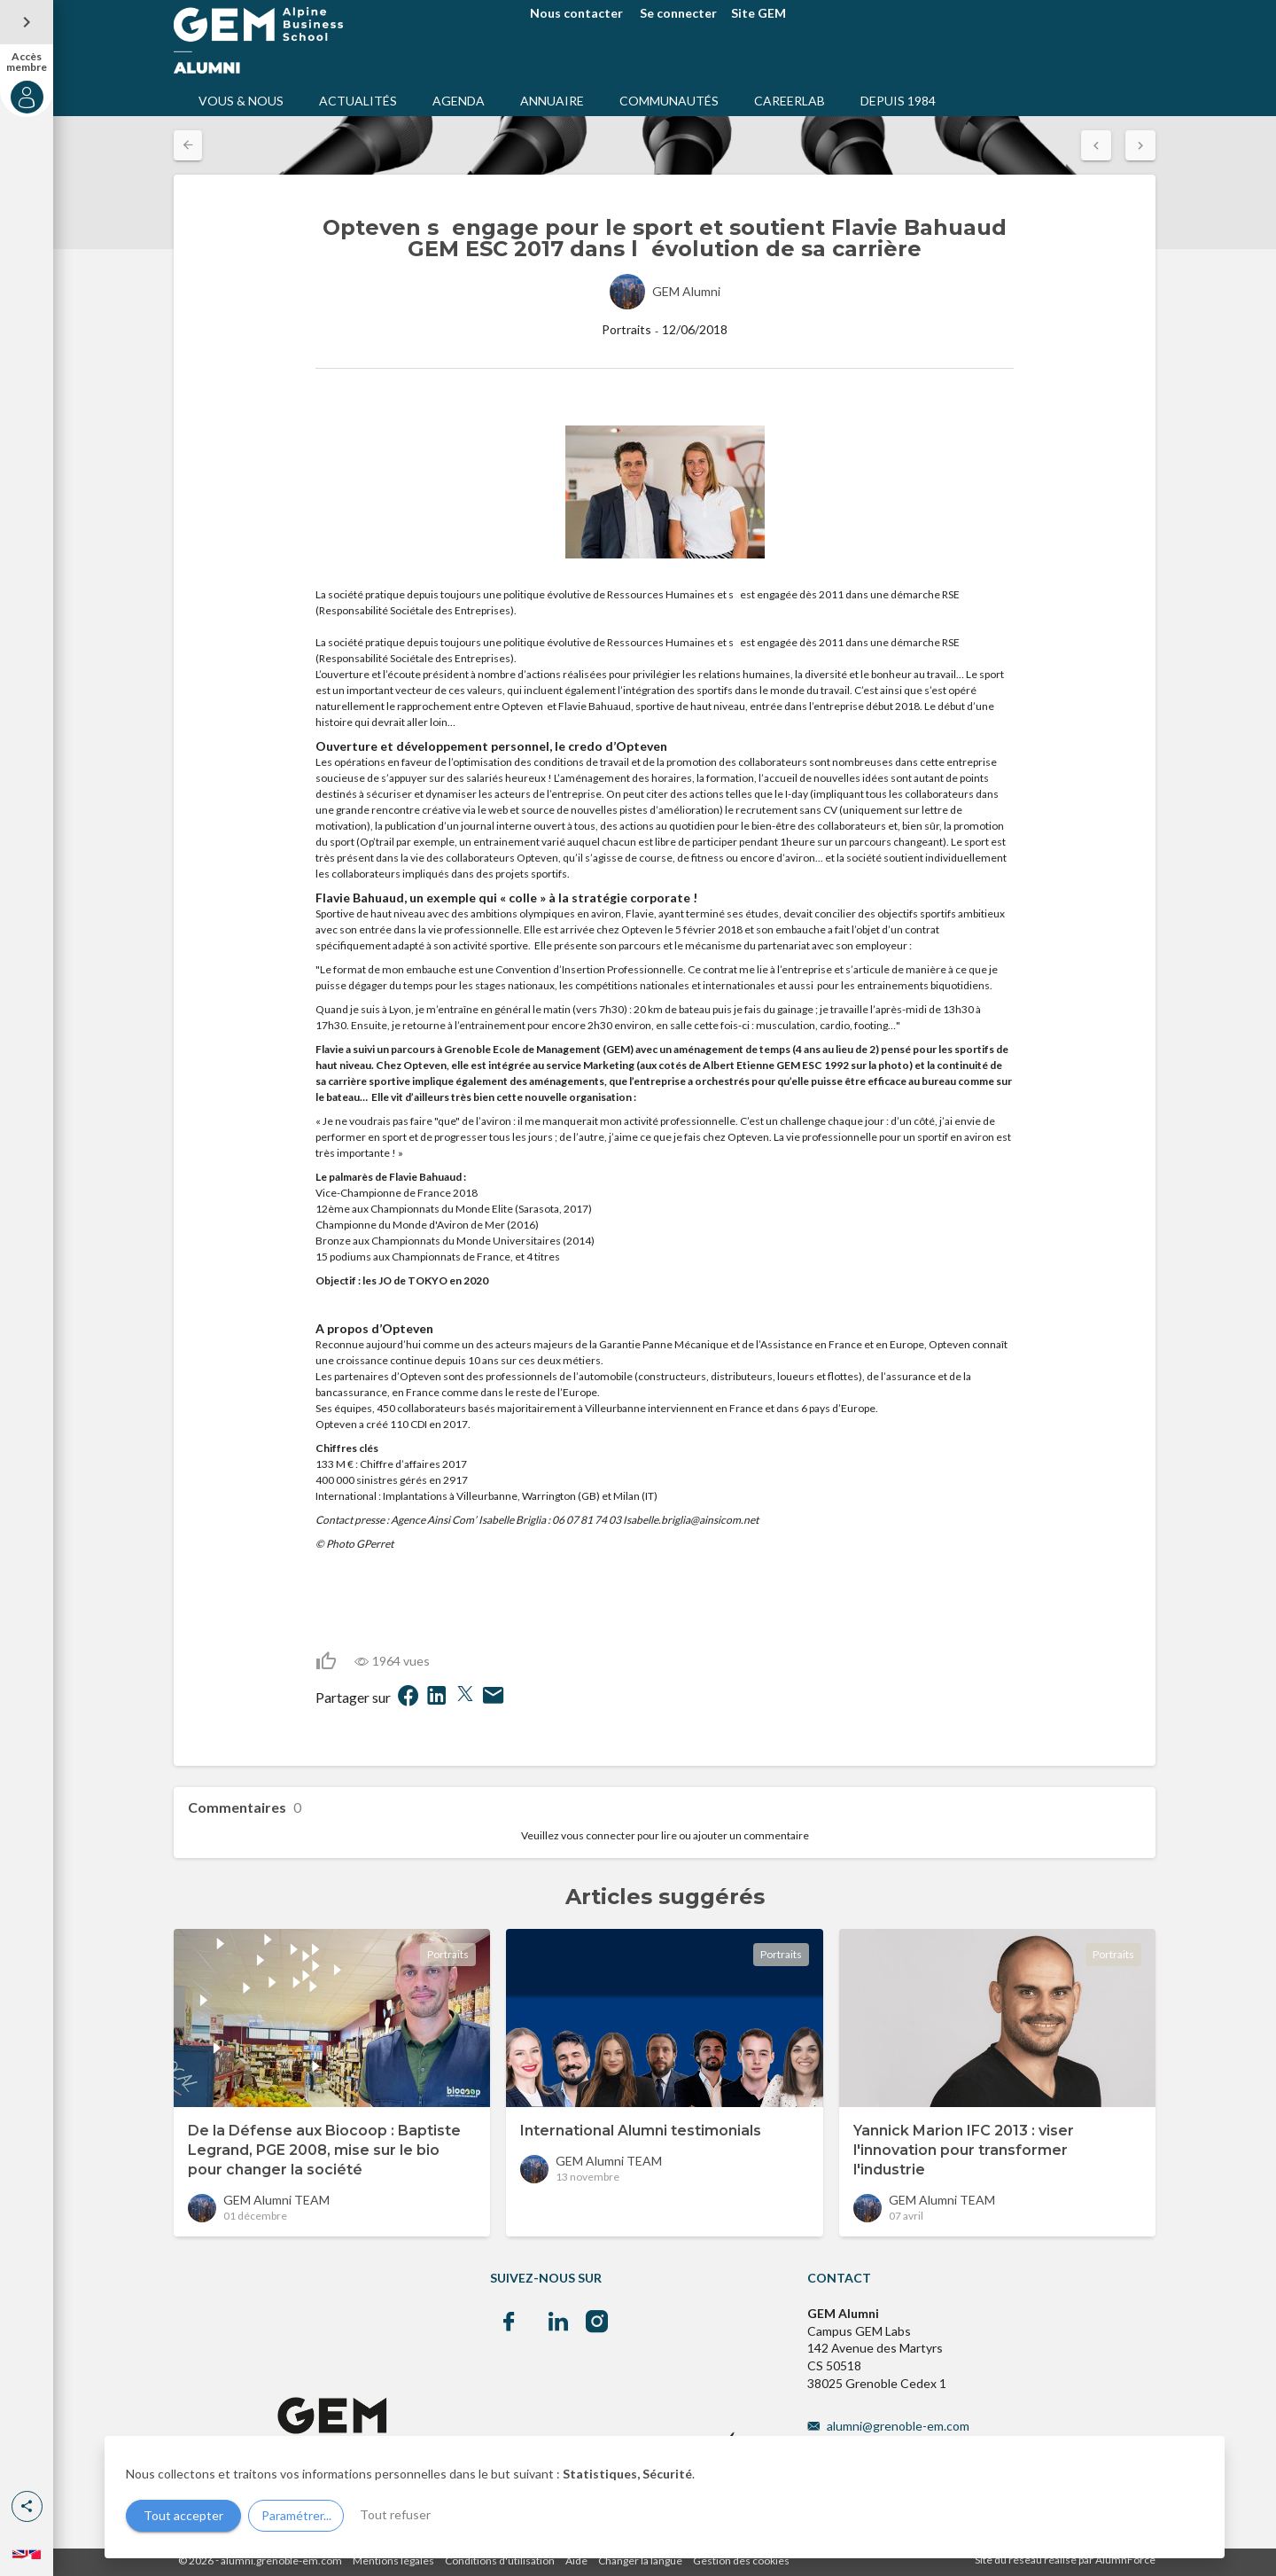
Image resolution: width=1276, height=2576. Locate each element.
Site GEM (758, 12)
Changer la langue (640, 2560)
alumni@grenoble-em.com (898, 2425)
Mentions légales (393, 2560)
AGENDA (458, 100)
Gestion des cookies (741, 2560)
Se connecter (678, 12)
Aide (576, 2560)
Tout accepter (183, 2515)
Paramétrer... (296, 2515)
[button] (27, 2506)
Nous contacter (576, 12)
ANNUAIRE (552, 100)
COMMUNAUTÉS (669, 100)
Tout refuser (395, 2514)
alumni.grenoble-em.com (281, 2560)
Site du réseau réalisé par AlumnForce (1065, 2559)
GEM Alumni (686, 291)
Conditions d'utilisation (500, 2560)
